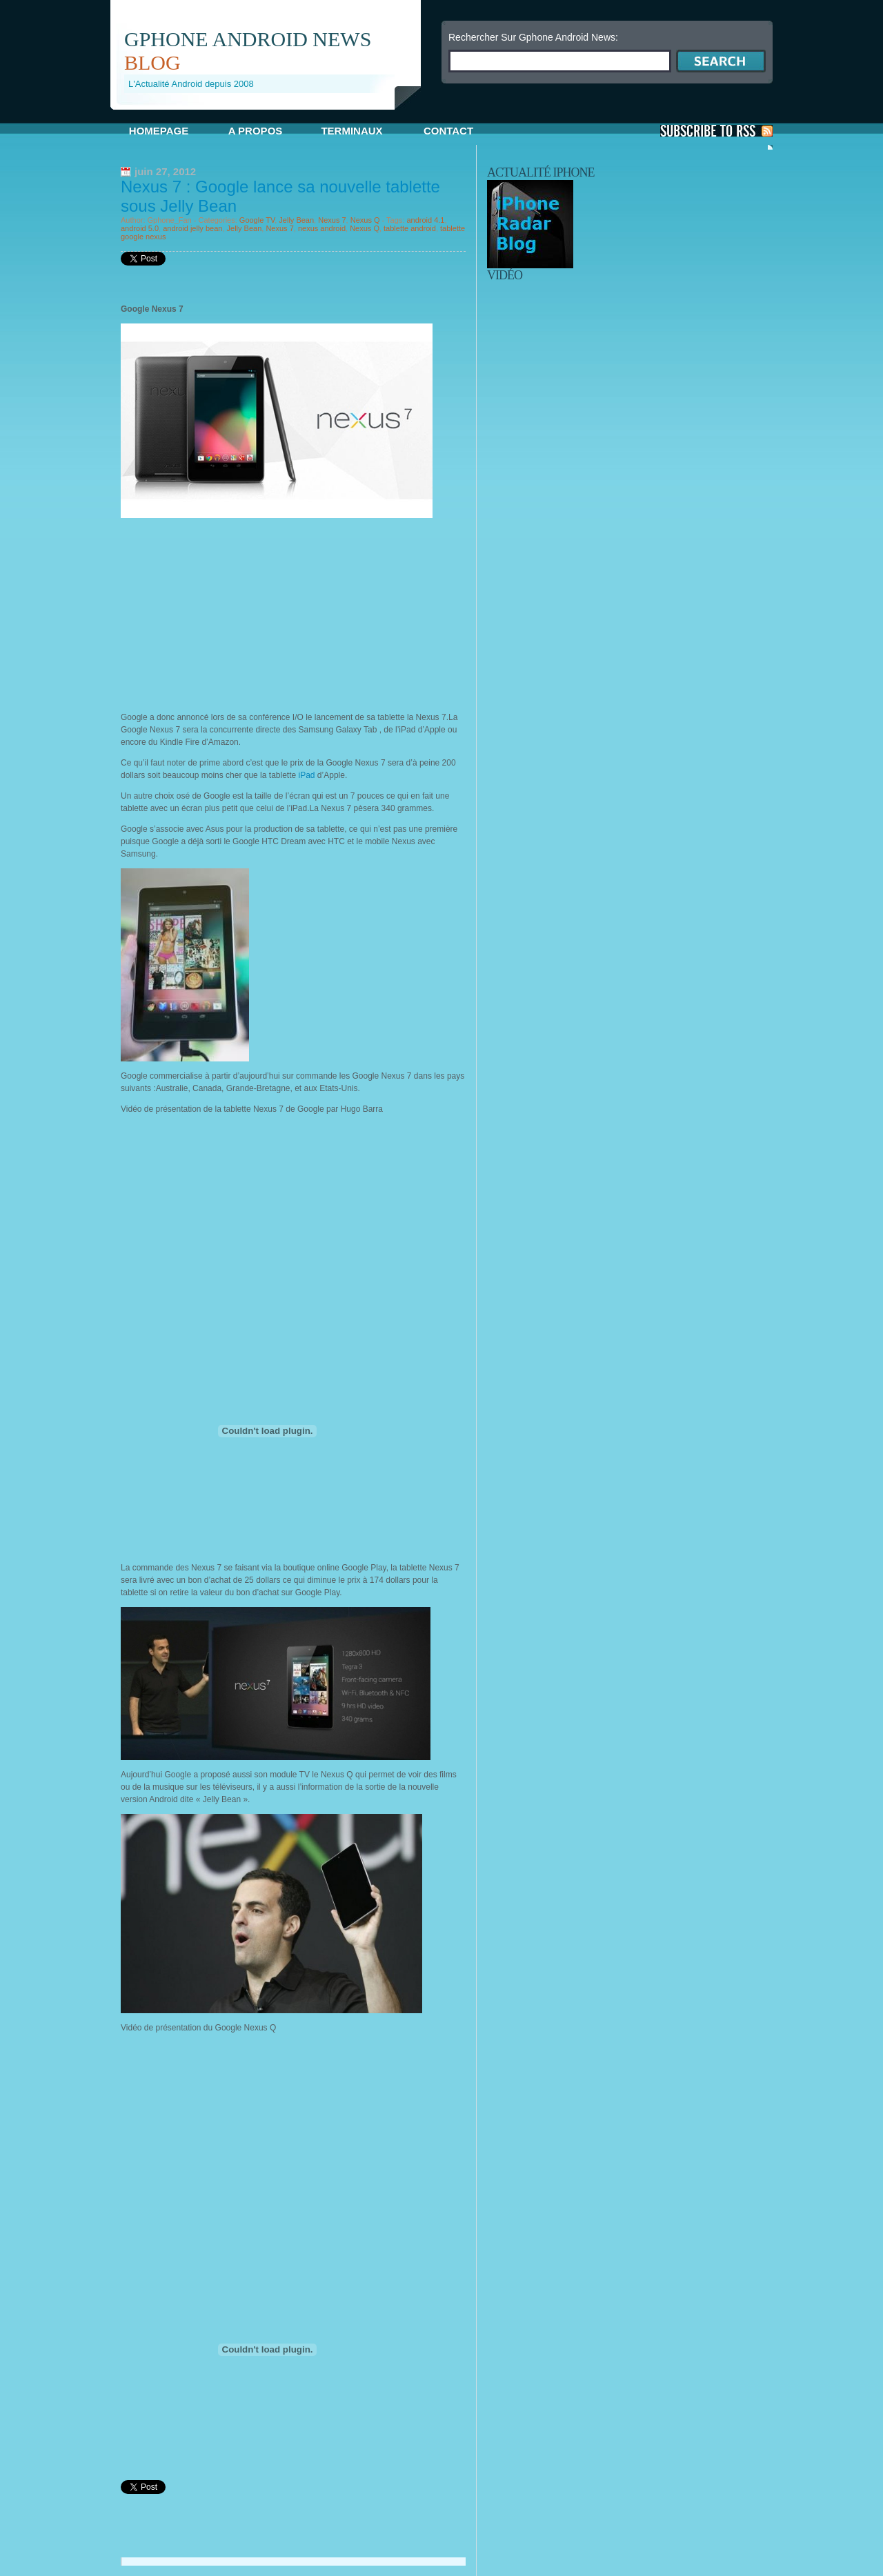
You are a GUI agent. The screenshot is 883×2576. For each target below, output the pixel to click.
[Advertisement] (271, 115)
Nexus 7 (332, 220)
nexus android (322, 228)
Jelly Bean (296, 220)
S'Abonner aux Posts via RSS (716, 131)
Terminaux (351, 131)
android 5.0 (140, 228)
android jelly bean (192, 228)
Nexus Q (365, 220)
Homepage (158, 131)
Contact (448, 131)
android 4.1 (425, 220)
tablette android (410, 228)
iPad (308, 775)
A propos (255, 131)
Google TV (257, 220)
